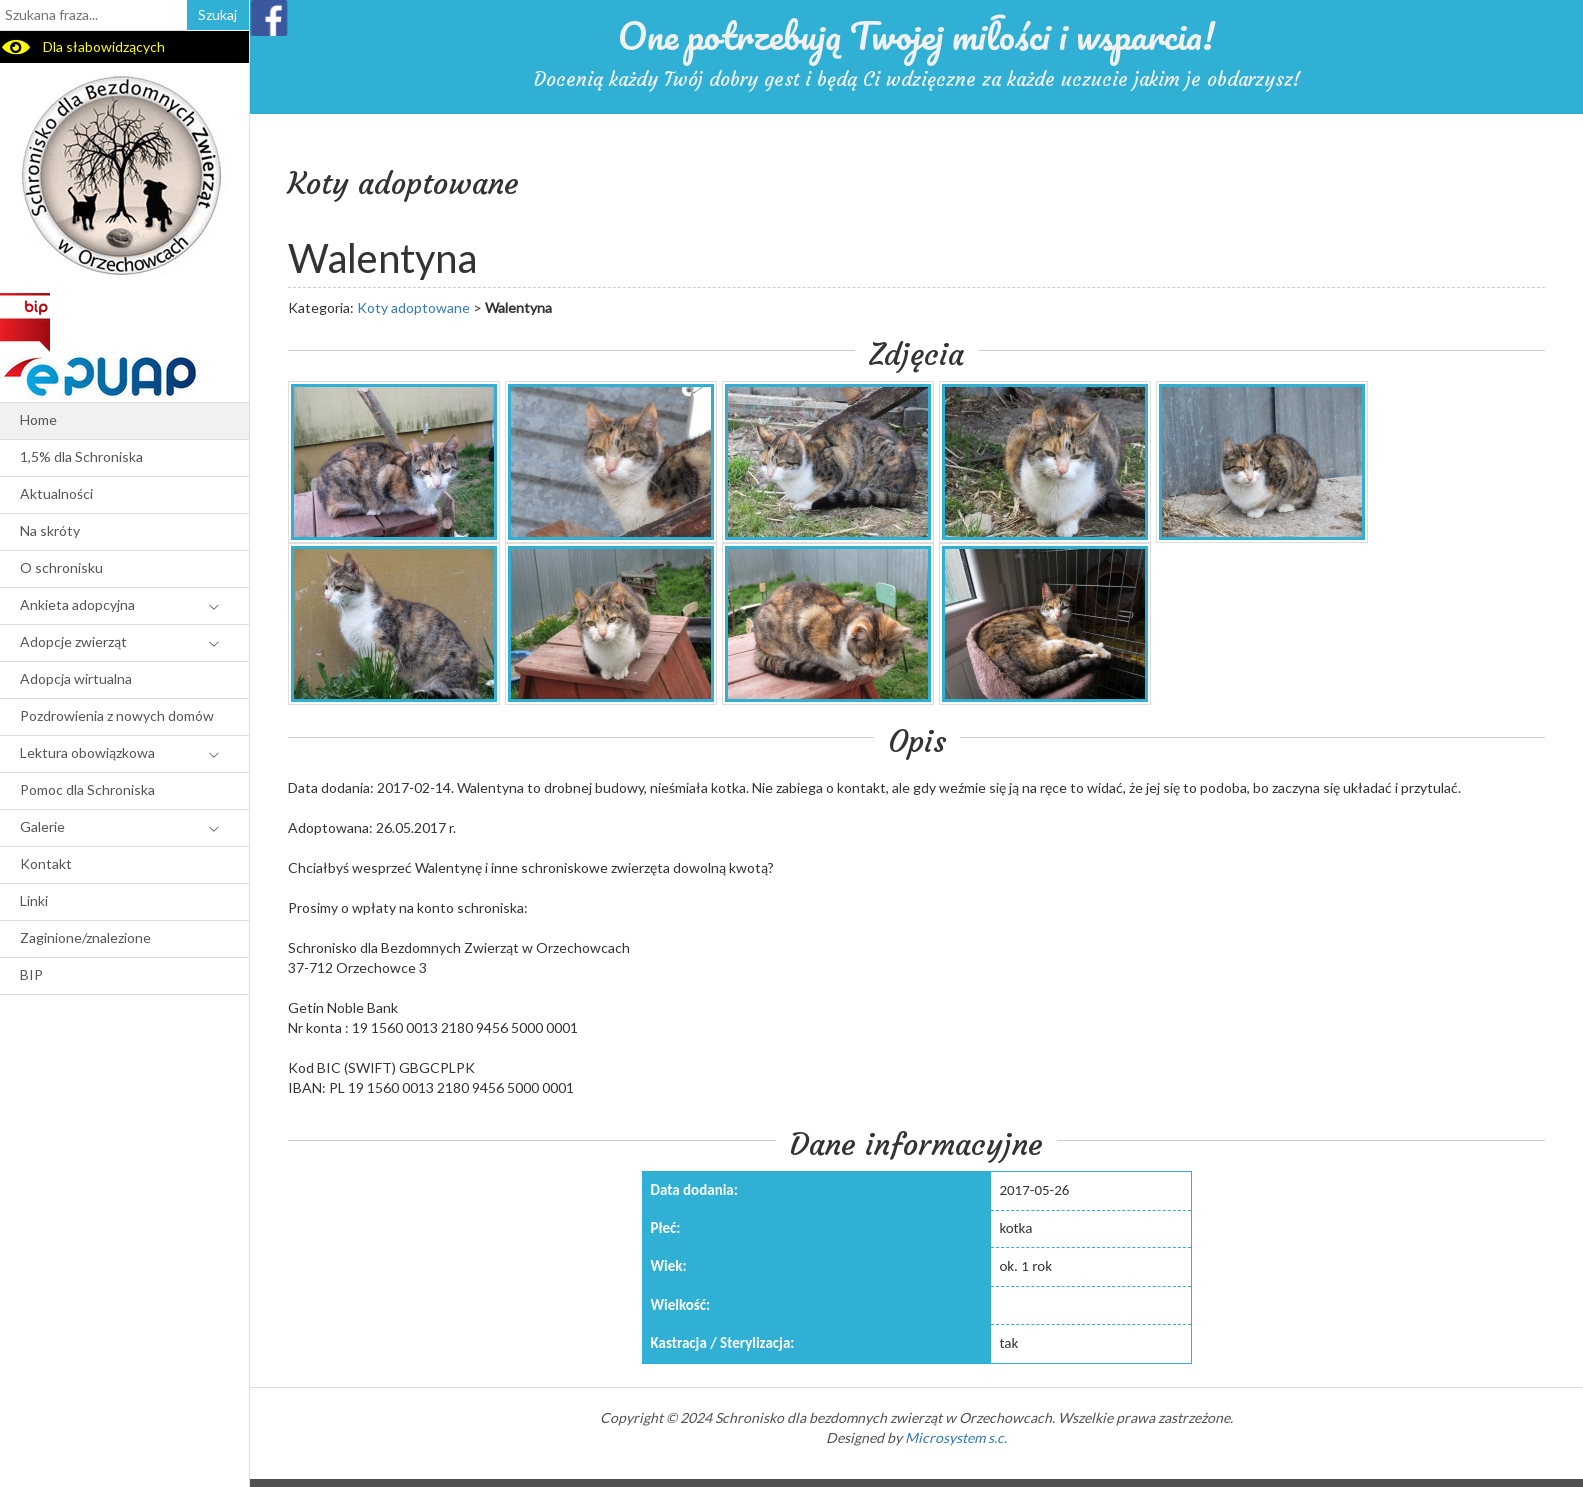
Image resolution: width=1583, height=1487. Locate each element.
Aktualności (56, 493)
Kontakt (46, 863)
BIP (31, 974)
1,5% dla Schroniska (81, 456)
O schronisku (61, 567)
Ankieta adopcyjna (77, 604)
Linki (34, 900)
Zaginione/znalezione (85, 937)
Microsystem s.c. (956, 1437)
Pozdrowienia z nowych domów (117, 715)
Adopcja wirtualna (76, 678)
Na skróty (50, 530)
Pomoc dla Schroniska (87, 789)
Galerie (42, 826)
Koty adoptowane (413, 307)
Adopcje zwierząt (73, 641)
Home (38, 419)
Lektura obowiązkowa (87, 752)
